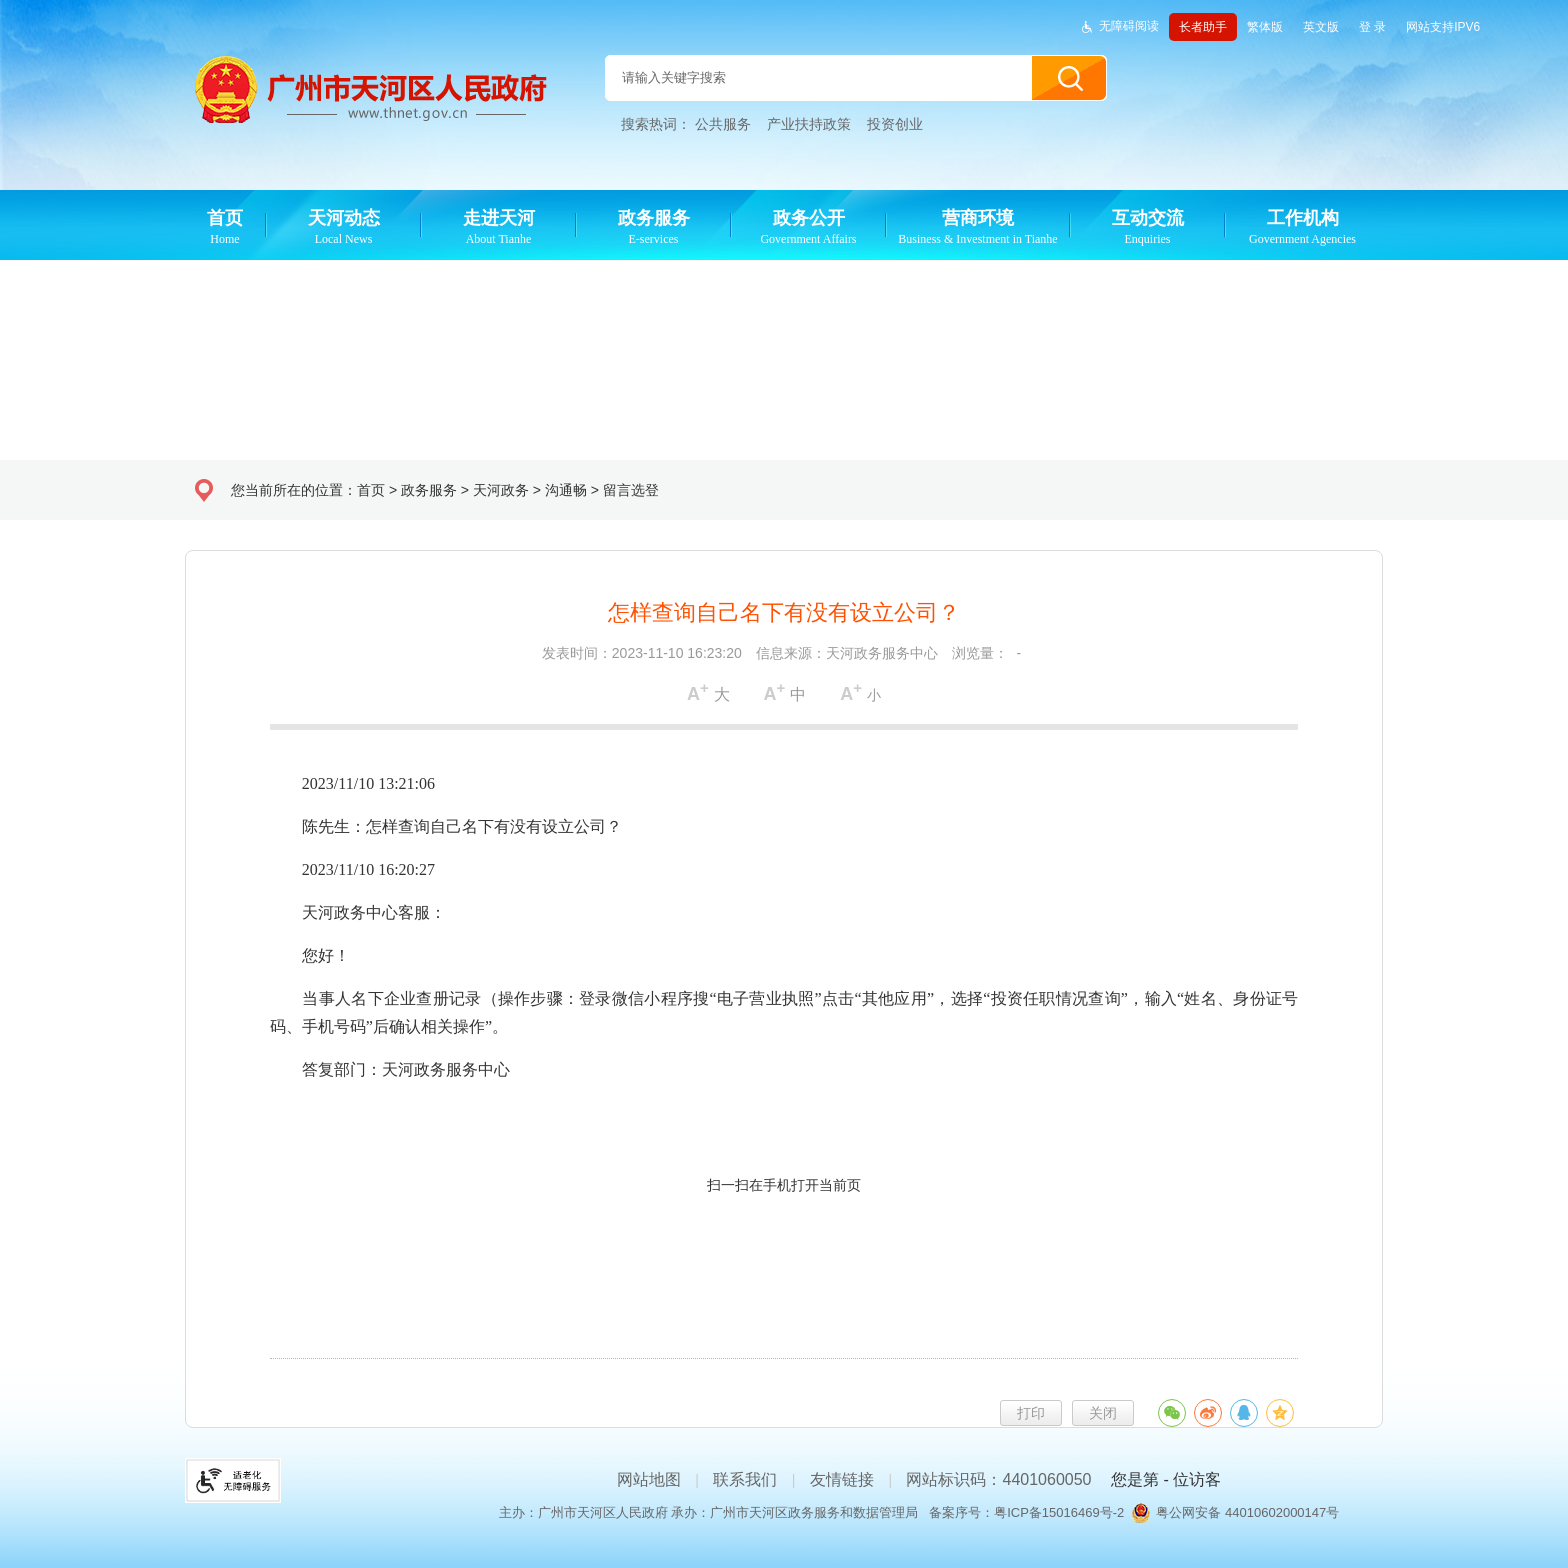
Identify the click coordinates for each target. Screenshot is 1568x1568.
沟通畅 (566, 490)
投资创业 (895, 124)
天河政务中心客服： (358, 912)
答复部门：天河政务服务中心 (390, 1069)
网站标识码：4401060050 (998, 1479)
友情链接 (842, 1479)
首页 (371, 490)
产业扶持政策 (809, 124)
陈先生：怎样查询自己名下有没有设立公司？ (446, 826)
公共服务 (723, 124)
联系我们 (745, 1479)
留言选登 (631, 490)
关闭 (1103, 1413)
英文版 (1321, 27)
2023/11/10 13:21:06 (352, 783)
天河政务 (501, 490)
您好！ (310, 955)
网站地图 (649, 1479)
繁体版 (1265, 27)
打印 (1031, 1413)
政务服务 (429, 490)
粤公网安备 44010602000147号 (1247, 1512)
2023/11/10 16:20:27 (352, 869)
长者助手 (1203, 27)
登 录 (1372, 27)
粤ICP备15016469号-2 (1059, 1512)
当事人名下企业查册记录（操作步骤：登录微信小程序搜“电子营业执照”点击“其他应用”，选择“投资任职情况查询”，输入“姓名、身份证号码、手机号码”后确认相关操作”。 (784, 1012)
